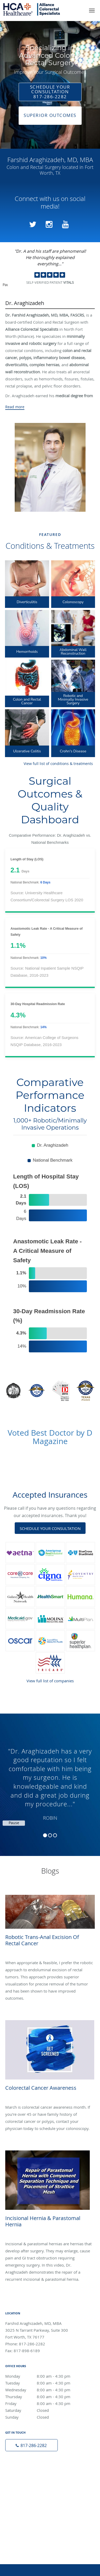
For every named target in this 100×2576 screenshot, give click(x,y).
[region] (50, 1779)
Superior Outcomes (50, 115)
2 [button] (50, 1835)
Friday (43, 2269)
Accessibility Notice (70, 2465)
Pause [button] (5, 285)
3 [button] (55, 1835)
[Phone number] (31, 2311)
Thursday (43, 2262)
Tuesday (43, 2249)
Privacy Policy (74, 2452)
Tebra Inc (49, 2452)
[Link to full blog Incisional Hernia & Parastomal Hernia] (50, 2084)
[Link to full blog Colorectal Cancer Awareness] (50, 2003)
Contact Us (50, 2478)
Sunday (43, 2283)
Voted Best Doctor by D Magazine (50, 1436)
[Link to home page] (41, 9)
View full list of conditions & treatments (58, 763)
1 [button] (45, 1835)
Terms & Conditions (30, 2465)
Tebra (72, 2556)
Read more (14, 407)
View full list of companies (50, 1680)
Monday (43, 2242)
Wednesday (43, 2256)
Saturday (43, 2276)
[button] (92, 10)
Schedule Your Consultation (50, 1528)
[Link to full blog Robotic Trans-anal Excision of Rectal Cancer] (50, 1909)
